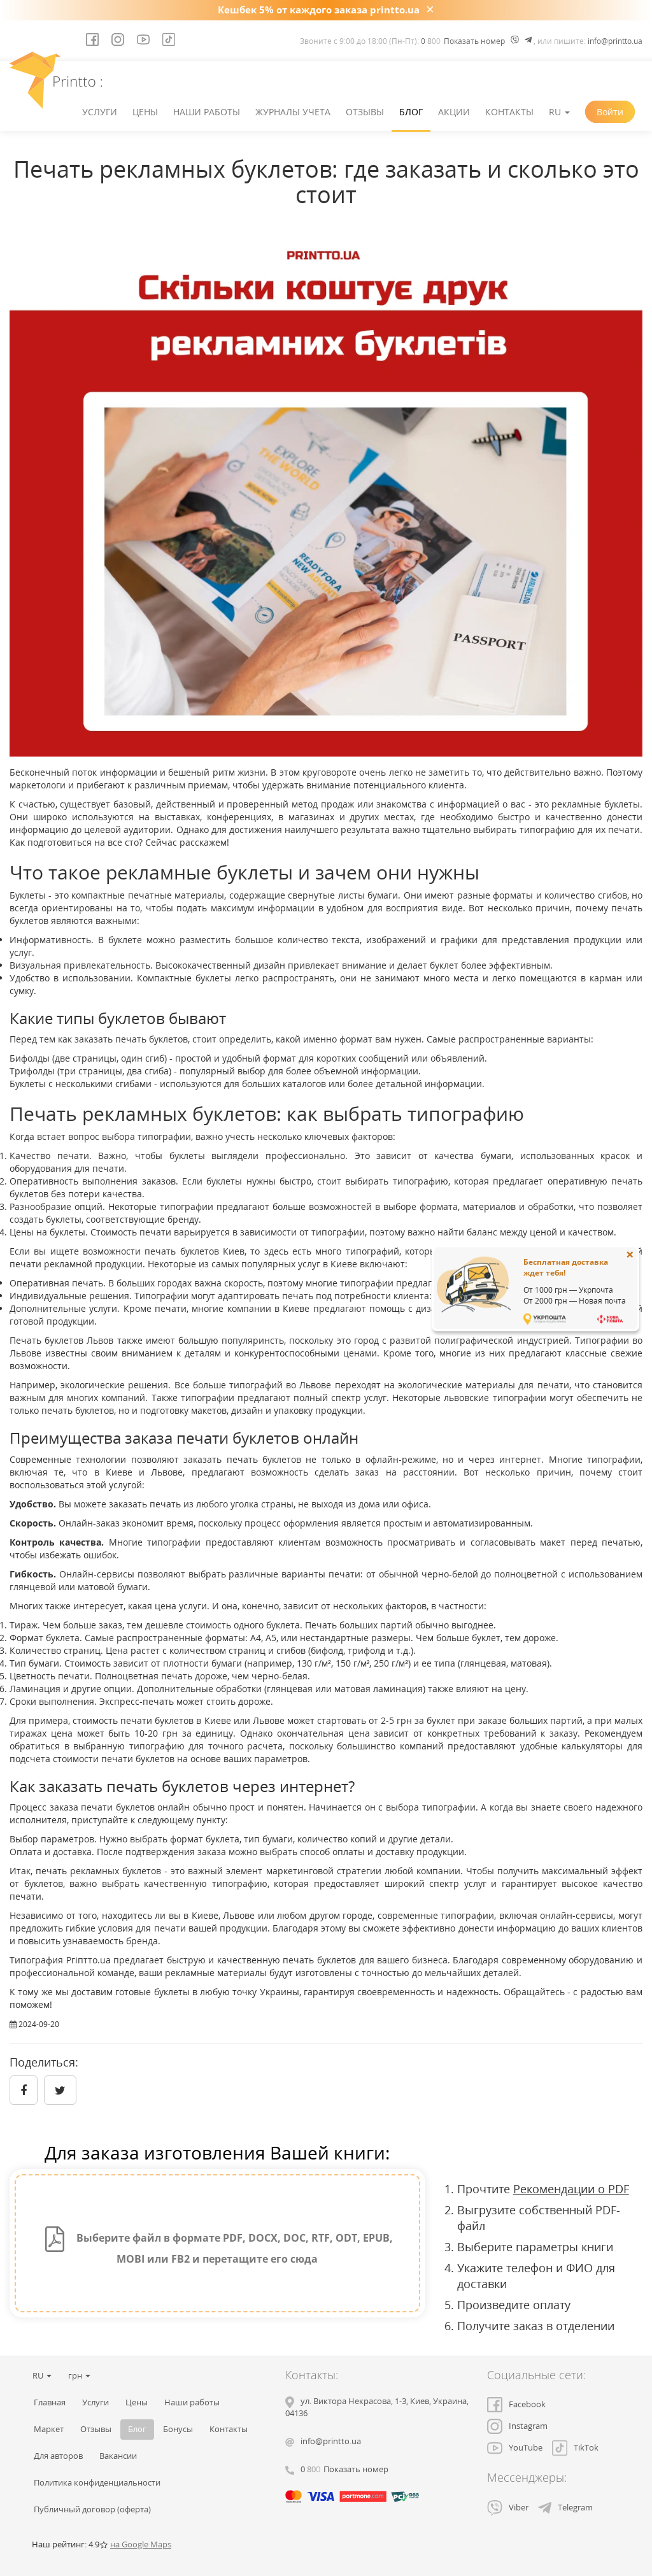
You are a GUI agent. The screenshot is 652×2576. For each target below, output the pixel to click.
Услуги (99, 112)
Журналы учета (292, 112)
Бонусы (178, 2429)
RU (559, 112)
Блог (411, 112)
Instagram (517, 2426)
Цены (145, 112)
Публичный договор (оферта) (92, 2509)
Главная (50, 2402)
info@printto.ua (615, 41)
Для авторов (58, 2456)
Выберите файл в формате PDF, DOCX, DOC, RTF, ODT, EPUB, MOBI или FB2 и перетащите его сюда (217, 2246)
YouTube (514, 2447)
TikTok (575, 2447)
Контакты (509, 112)
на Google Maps (140, 2544)
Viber (507, 2507)
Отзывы (365, 112)
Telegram (565, 2507)
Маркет (49, 2429)
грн (79, 2375)
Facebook (516, 2404)
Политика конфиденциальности (97, 2482)
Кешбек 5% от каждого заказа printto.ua (319, 9)
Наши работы (206, 112)
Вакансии (118, 2456)
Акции (454, 112)
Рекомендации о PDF (571, 2188)
